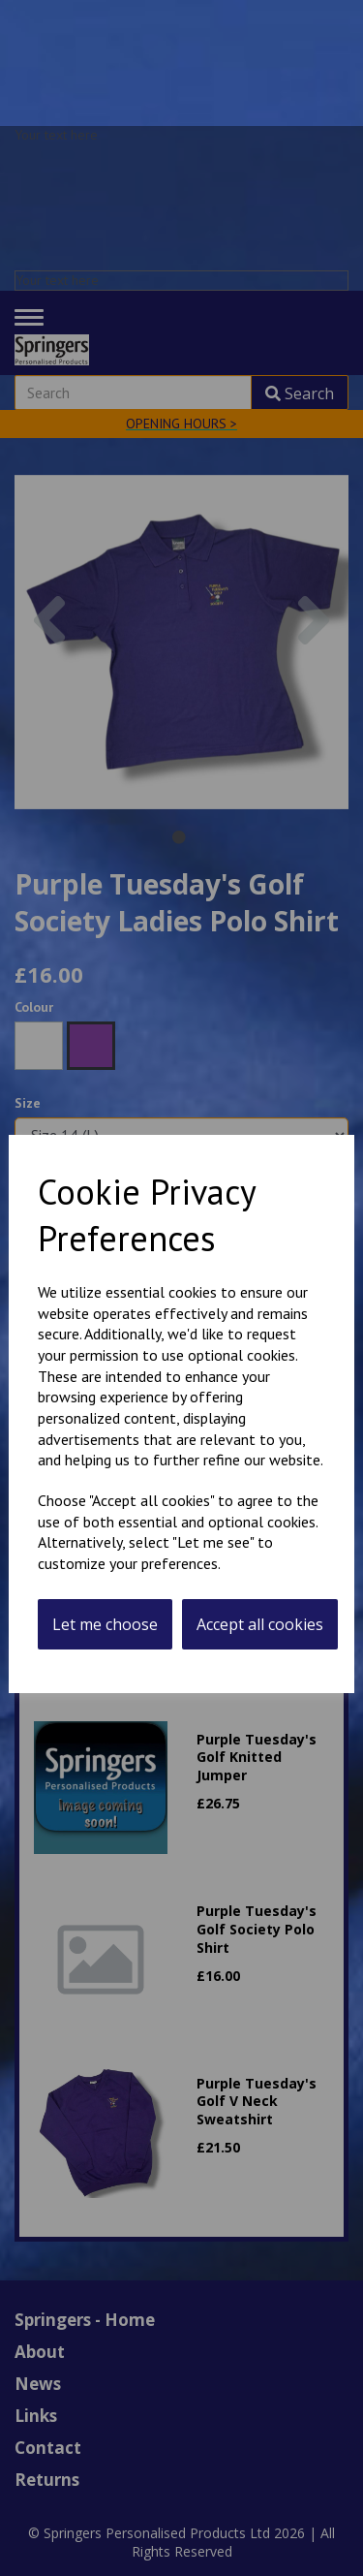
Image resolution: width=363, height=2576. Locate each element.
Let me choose (105, 1624)
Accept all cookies (260, 1624)
